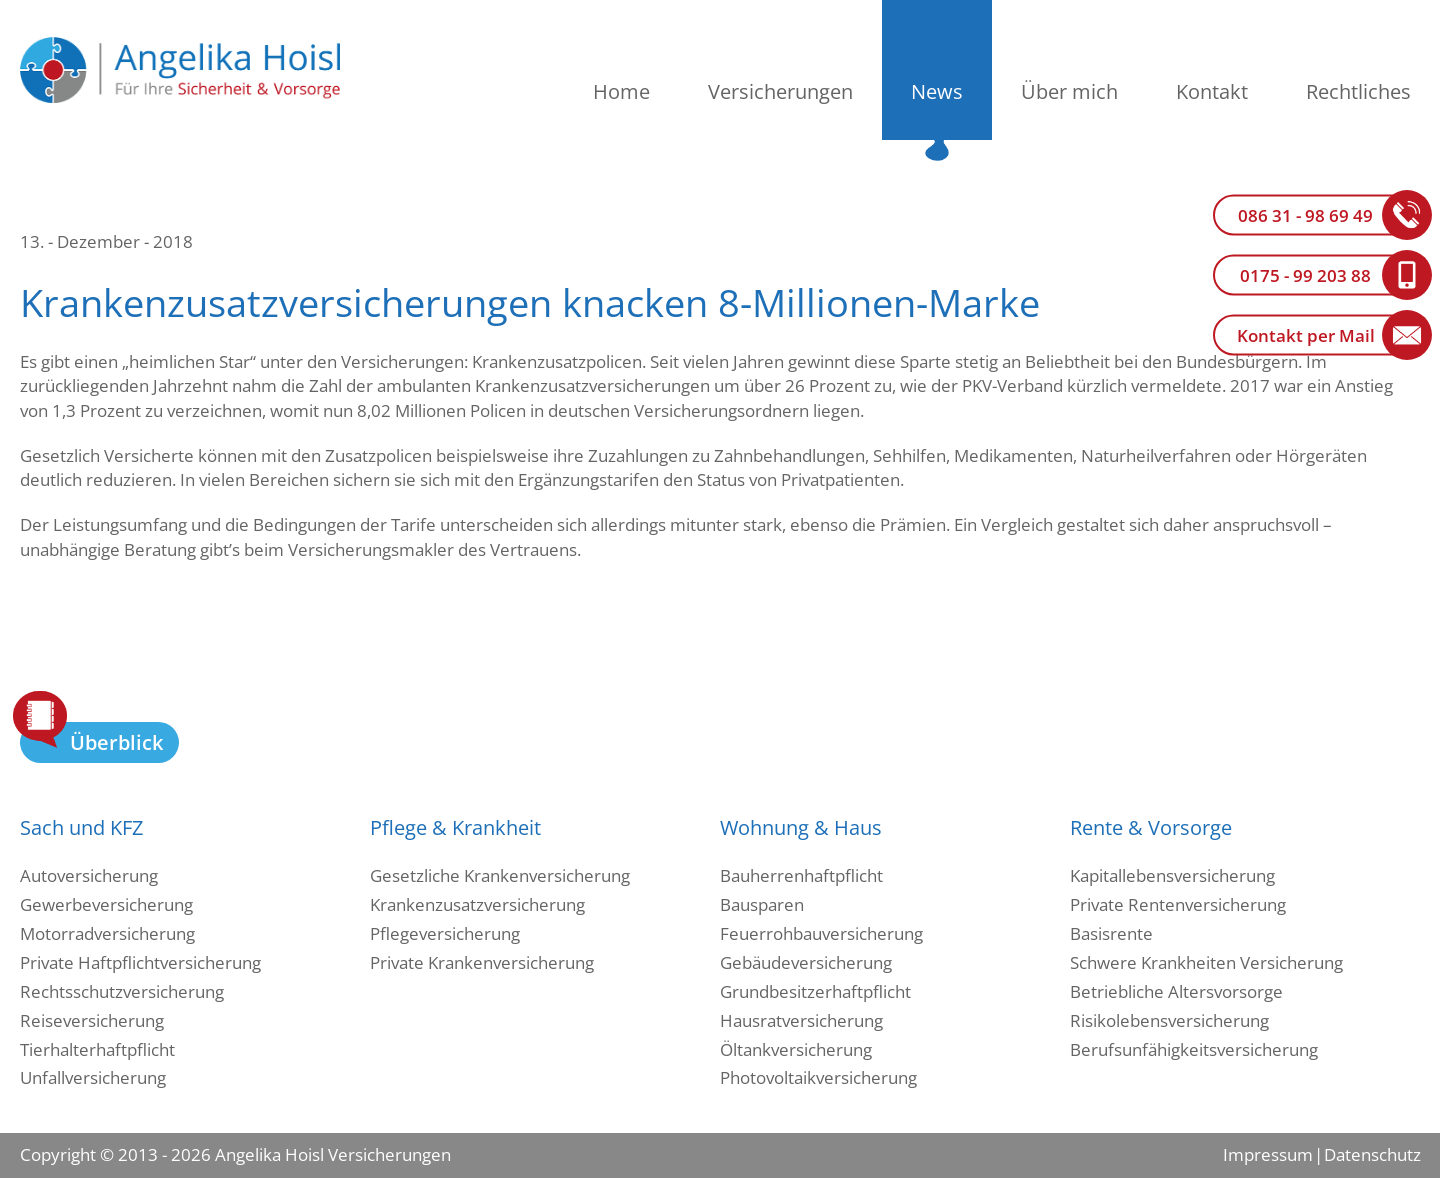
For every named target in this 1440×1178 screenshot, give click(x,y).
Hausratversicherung (801, 1020)
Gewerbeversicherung (106, 904)
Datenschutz (1372, 1154)
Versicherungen (780, 91)
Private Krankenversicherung (482, 962)
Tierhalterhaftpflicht (97, 1049)
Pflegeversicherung (445, 933)
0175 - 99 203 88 (1305, 275)
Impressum (1268, 1154)
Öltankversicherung (796, 1049)
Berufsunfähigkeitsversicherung (1194, 1049)
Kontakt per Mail (1306, 335)
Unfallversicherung (93, 1077)
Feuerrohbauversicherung (821, 933)
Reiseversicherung (92, 1020)
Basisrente (1111, 933)
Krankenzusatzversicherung (477, 904)
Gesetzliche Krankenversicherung (500, 875)
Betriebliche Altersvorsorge (1176, 991)
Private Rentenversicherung (1178, 904)
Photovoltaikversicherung (818, 1077)
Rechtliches (1358, 91)
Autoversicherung (89, 875)
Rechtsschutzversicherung (122, 991)
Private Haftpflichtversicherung (140, 962)
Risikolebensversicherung (1169, 1020)
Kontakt (1212, 91)
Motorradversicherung (107, 933)
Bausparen (762, 904)
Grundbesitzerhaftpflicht (815, 991)
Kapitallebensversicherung (1172, 875)
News (937, 91)
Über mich (1069, 91)
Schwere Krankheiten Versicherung (1206, 962)
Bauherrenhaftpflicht (801, 875)
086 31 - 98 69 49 (1305, 215)
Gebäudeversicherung (806, 962)
